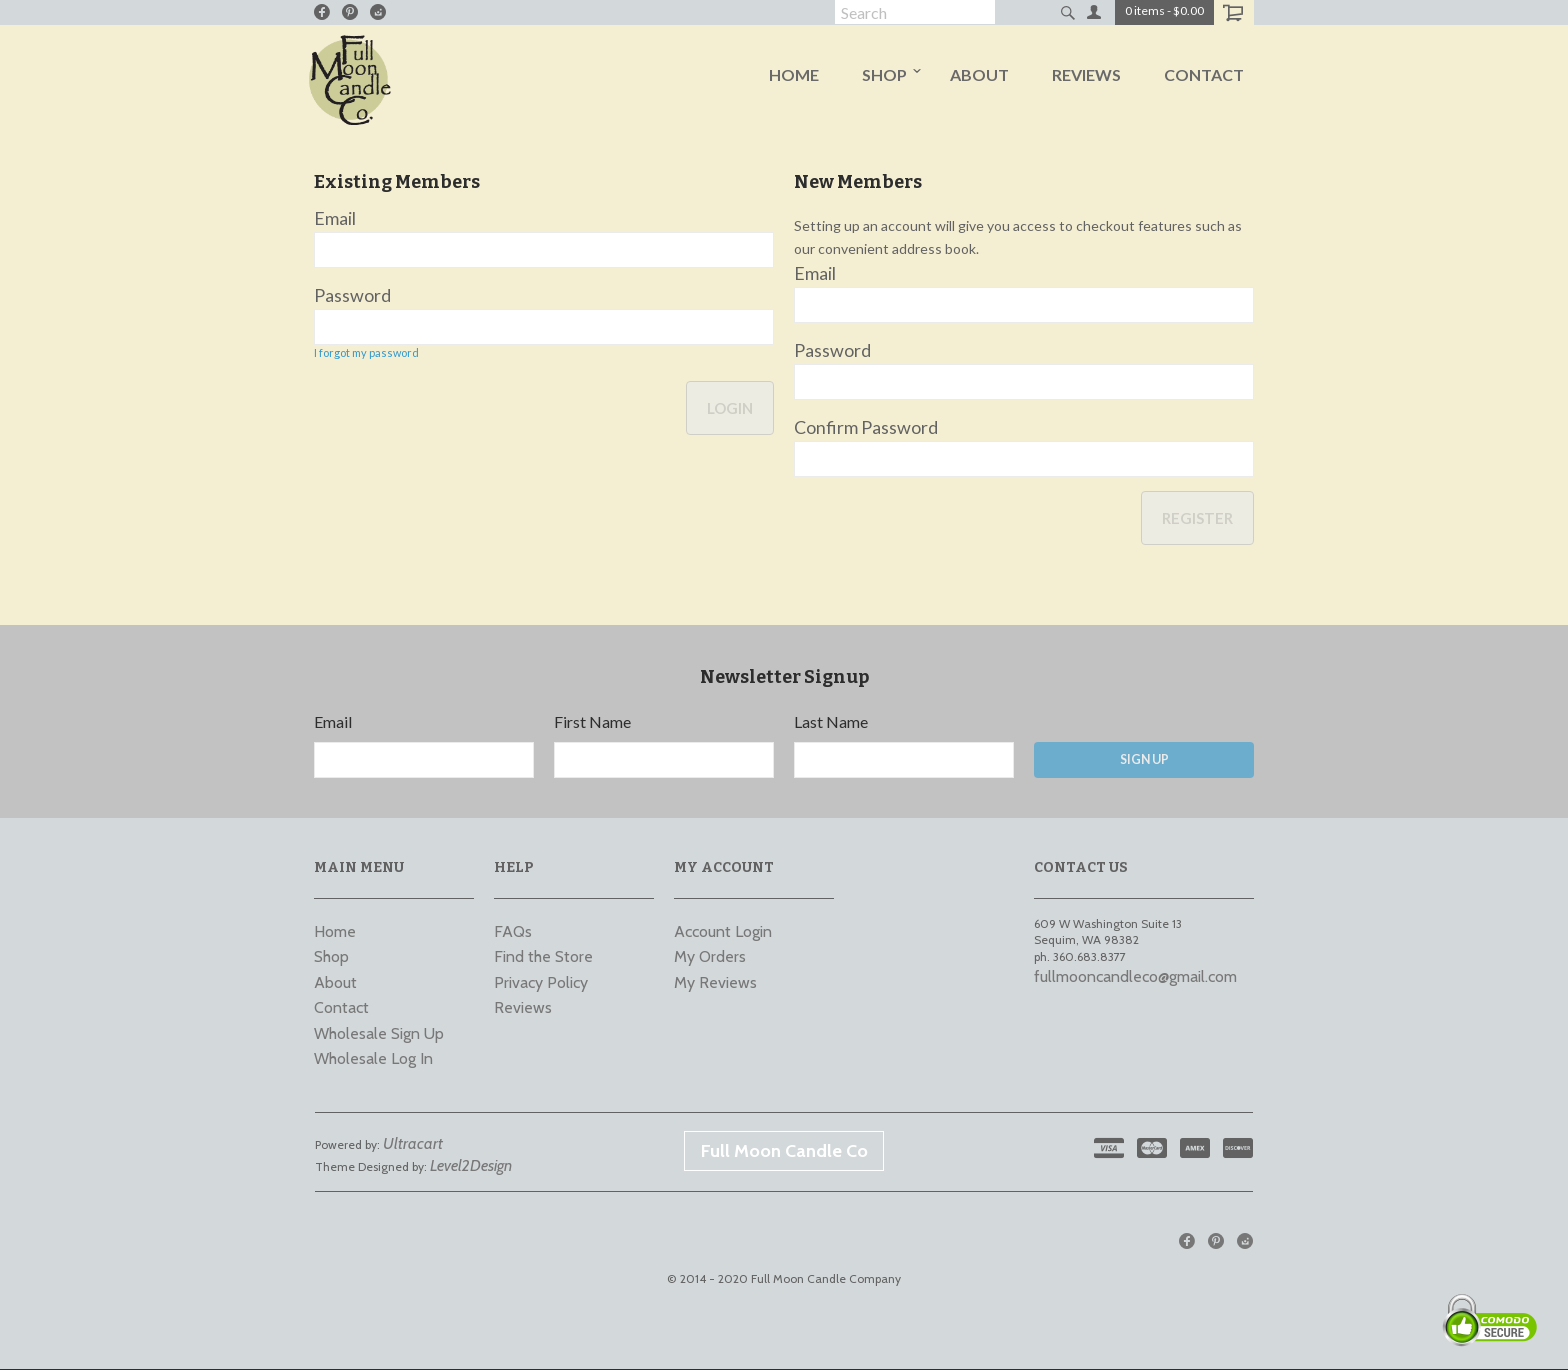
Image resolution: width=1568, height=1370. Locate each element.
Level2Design (471, 1166)
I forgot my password (366, 352)
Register (1197, 518)
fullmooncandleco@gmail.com (1135, 976)
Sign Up (1144, 759)
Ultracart (413, 1143)
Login (730, 409)
